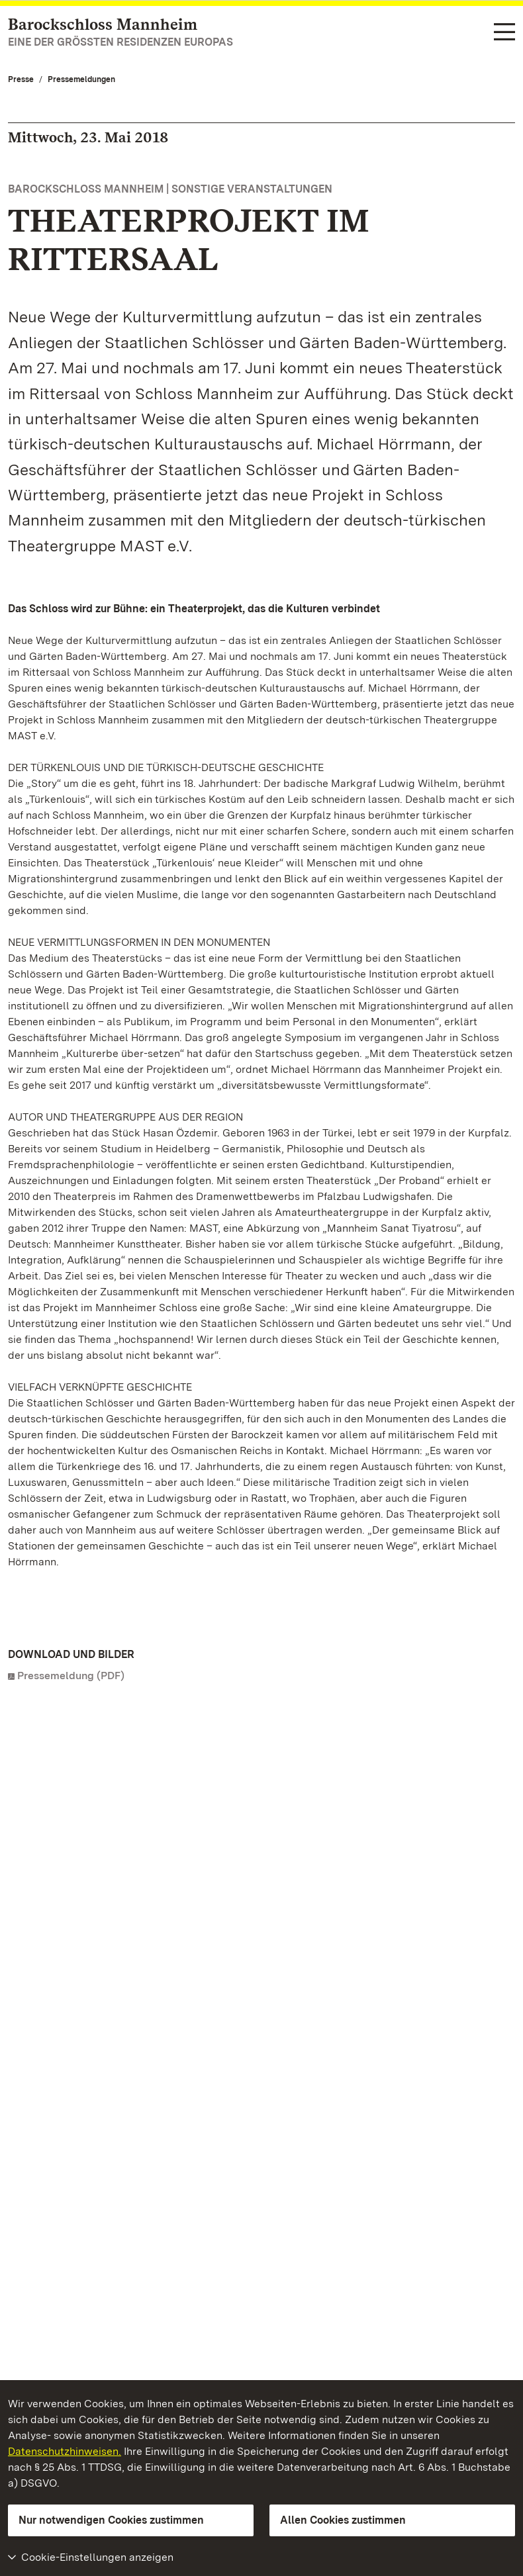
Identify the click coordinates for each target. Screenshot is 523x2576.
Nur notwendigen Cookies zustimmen (111, 2520)
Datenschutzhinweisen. (64, 2451)
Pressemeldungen (81, 79)
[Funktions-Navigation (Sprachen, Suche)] (504, 32)
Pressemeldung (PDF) (70, 1675)
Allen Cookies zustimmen (343, 2520)
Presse (21, 79)
